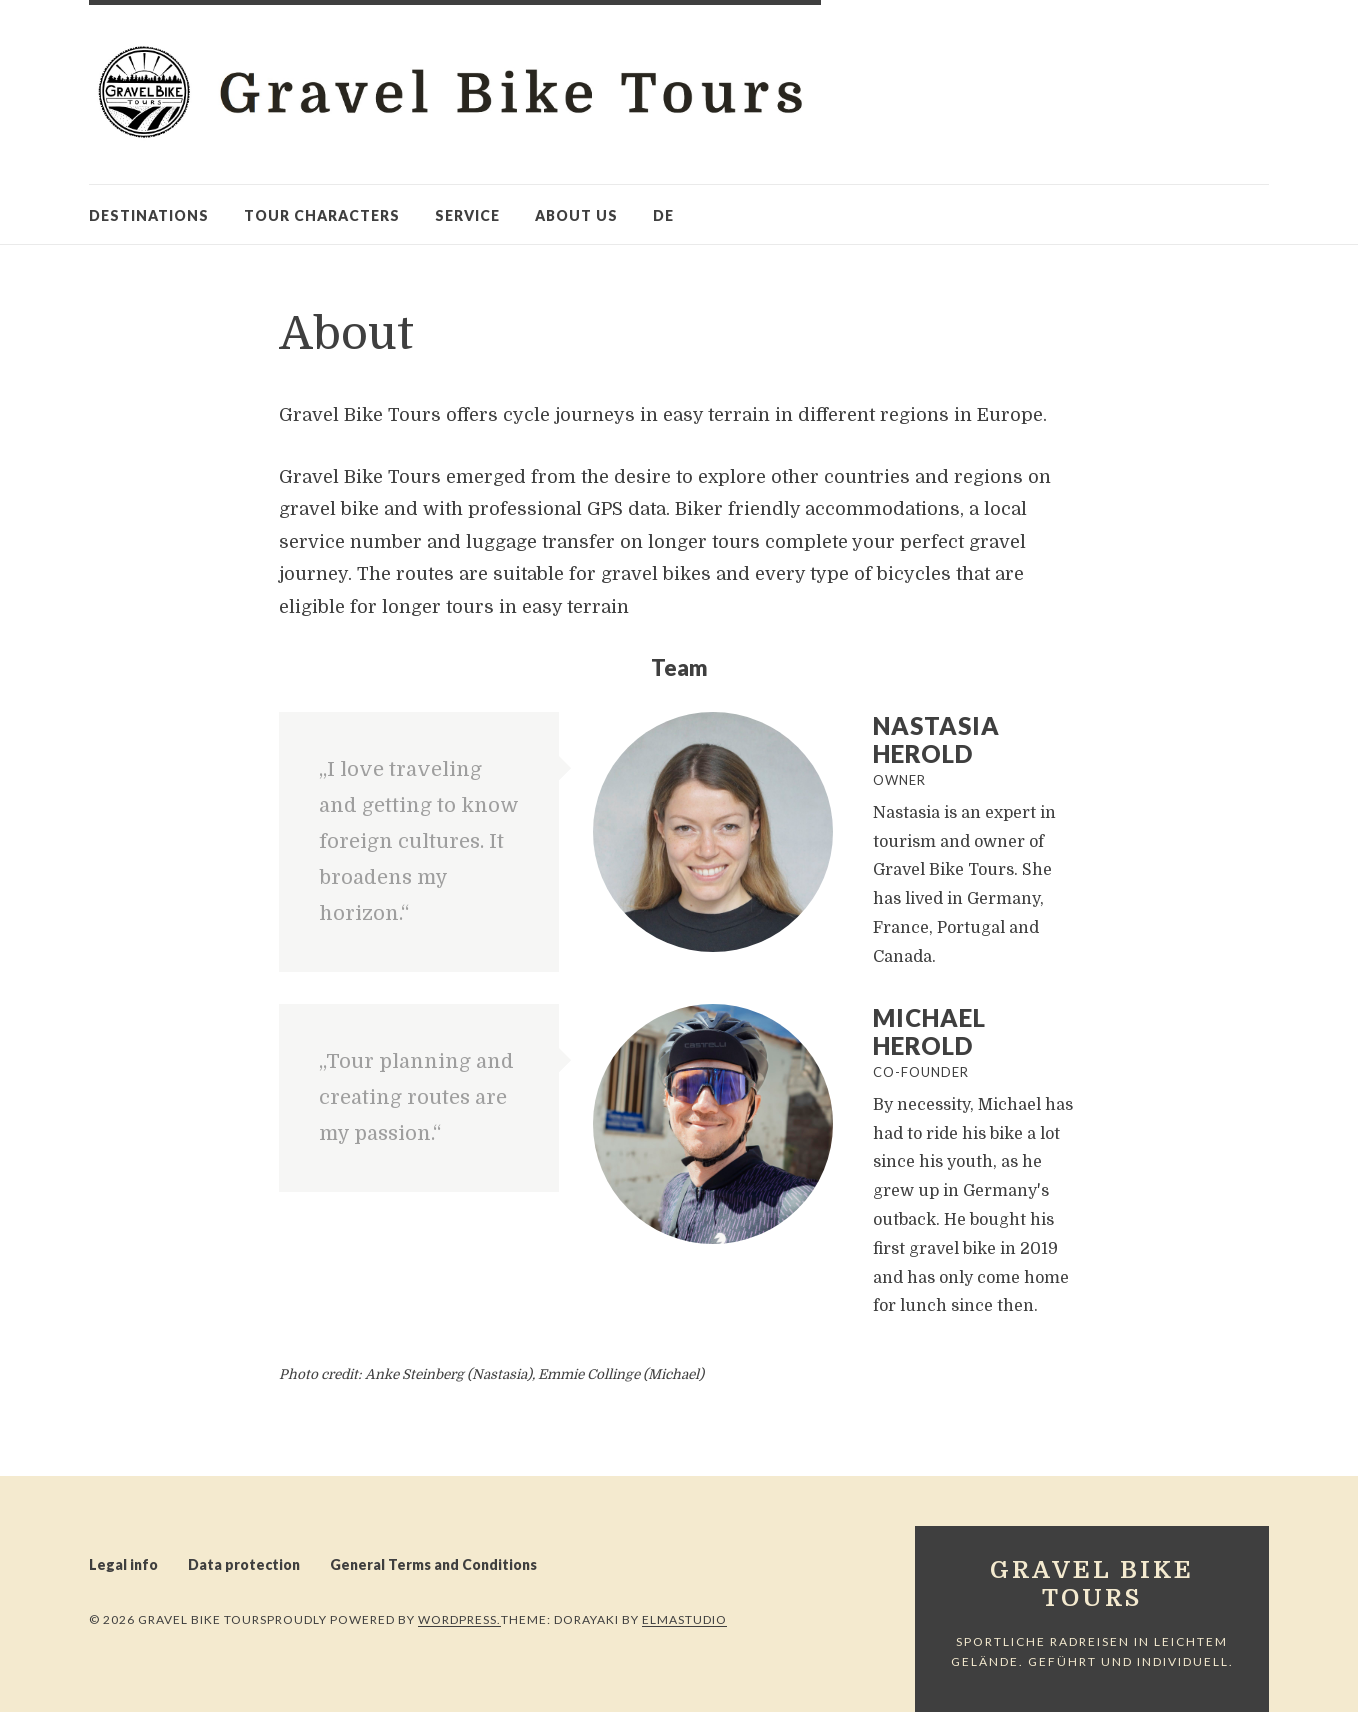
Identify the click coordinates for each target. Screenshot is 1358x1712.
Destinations (149, 215)
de (663, 215)
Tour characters (322, 215)
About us (576, 215)
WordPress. (459, 1619)
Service (467, 215)
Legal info (123, 1564)
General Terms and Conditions (433, 1564)
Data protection (244, 1564)
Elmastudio (684, 1619)
